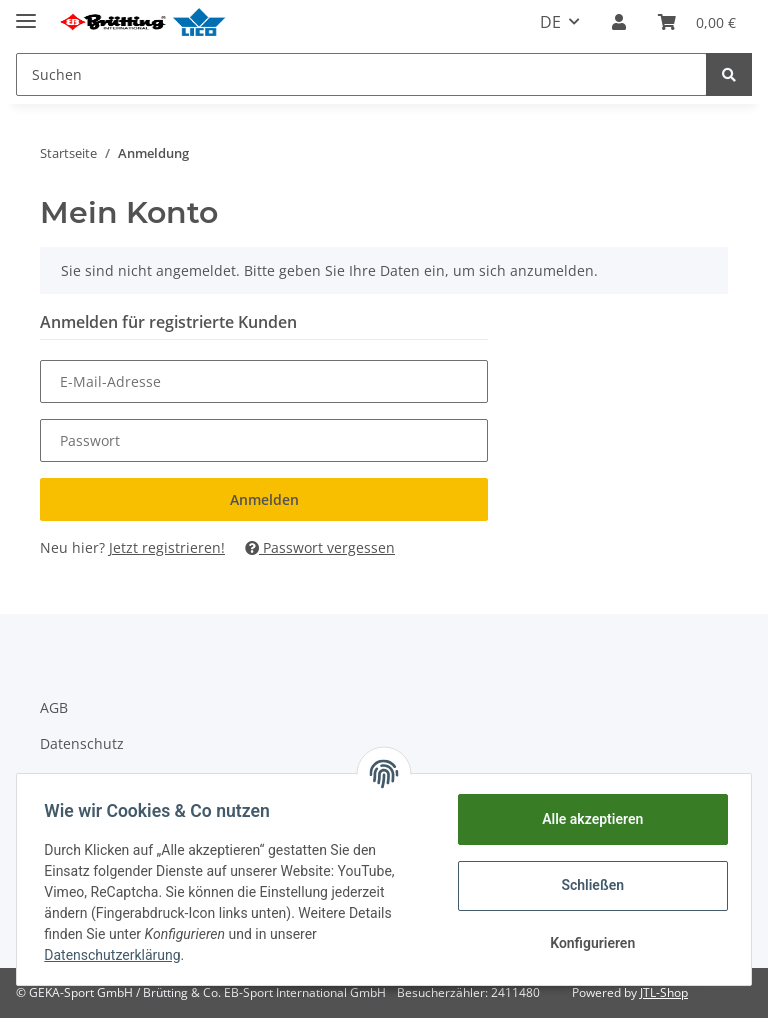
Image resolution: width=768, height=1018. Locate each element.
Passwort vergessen (320, 547)
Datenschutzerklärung (117, 955)
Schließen (588, 885)
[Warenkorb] (697, 22)
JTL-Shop (664, 992)
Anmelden (264, 499)
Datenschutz (82, 743)
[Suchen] (361, 74)
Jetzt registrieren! (167, 547)
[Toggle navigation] (26, 12)
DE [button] (550, 22)
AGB (54, 707)
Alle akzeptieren (587, 819)
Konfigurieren (587, 943)
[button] (619, 22)
